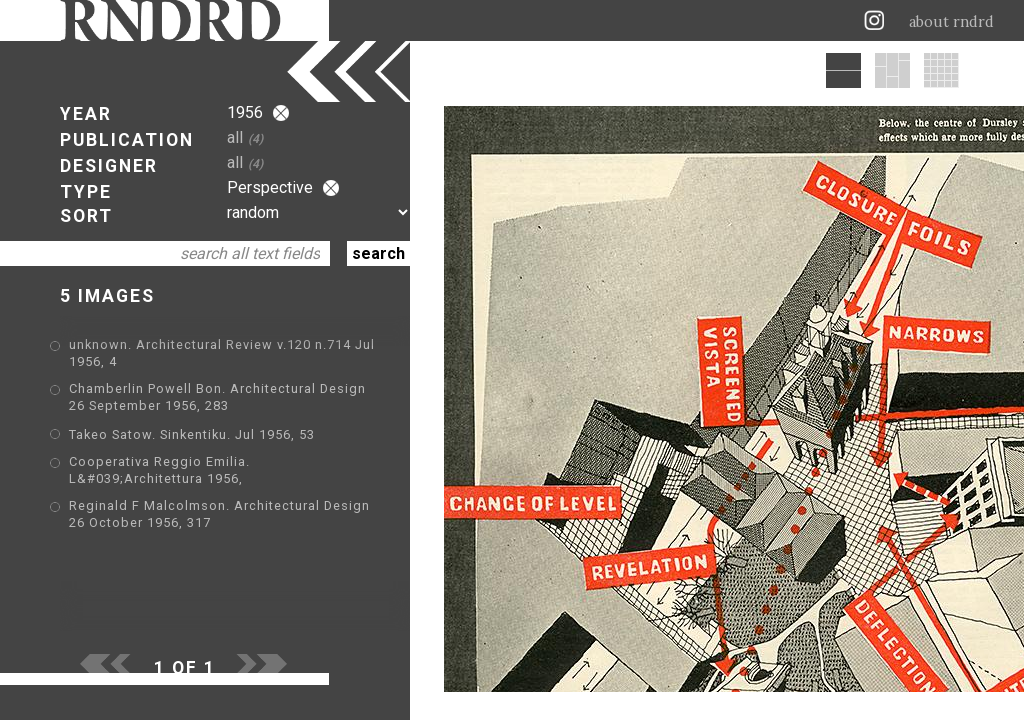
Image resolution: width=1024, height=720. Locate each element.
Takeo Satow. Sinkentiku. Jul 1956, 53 (192, 434)
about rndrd (951, 22)
